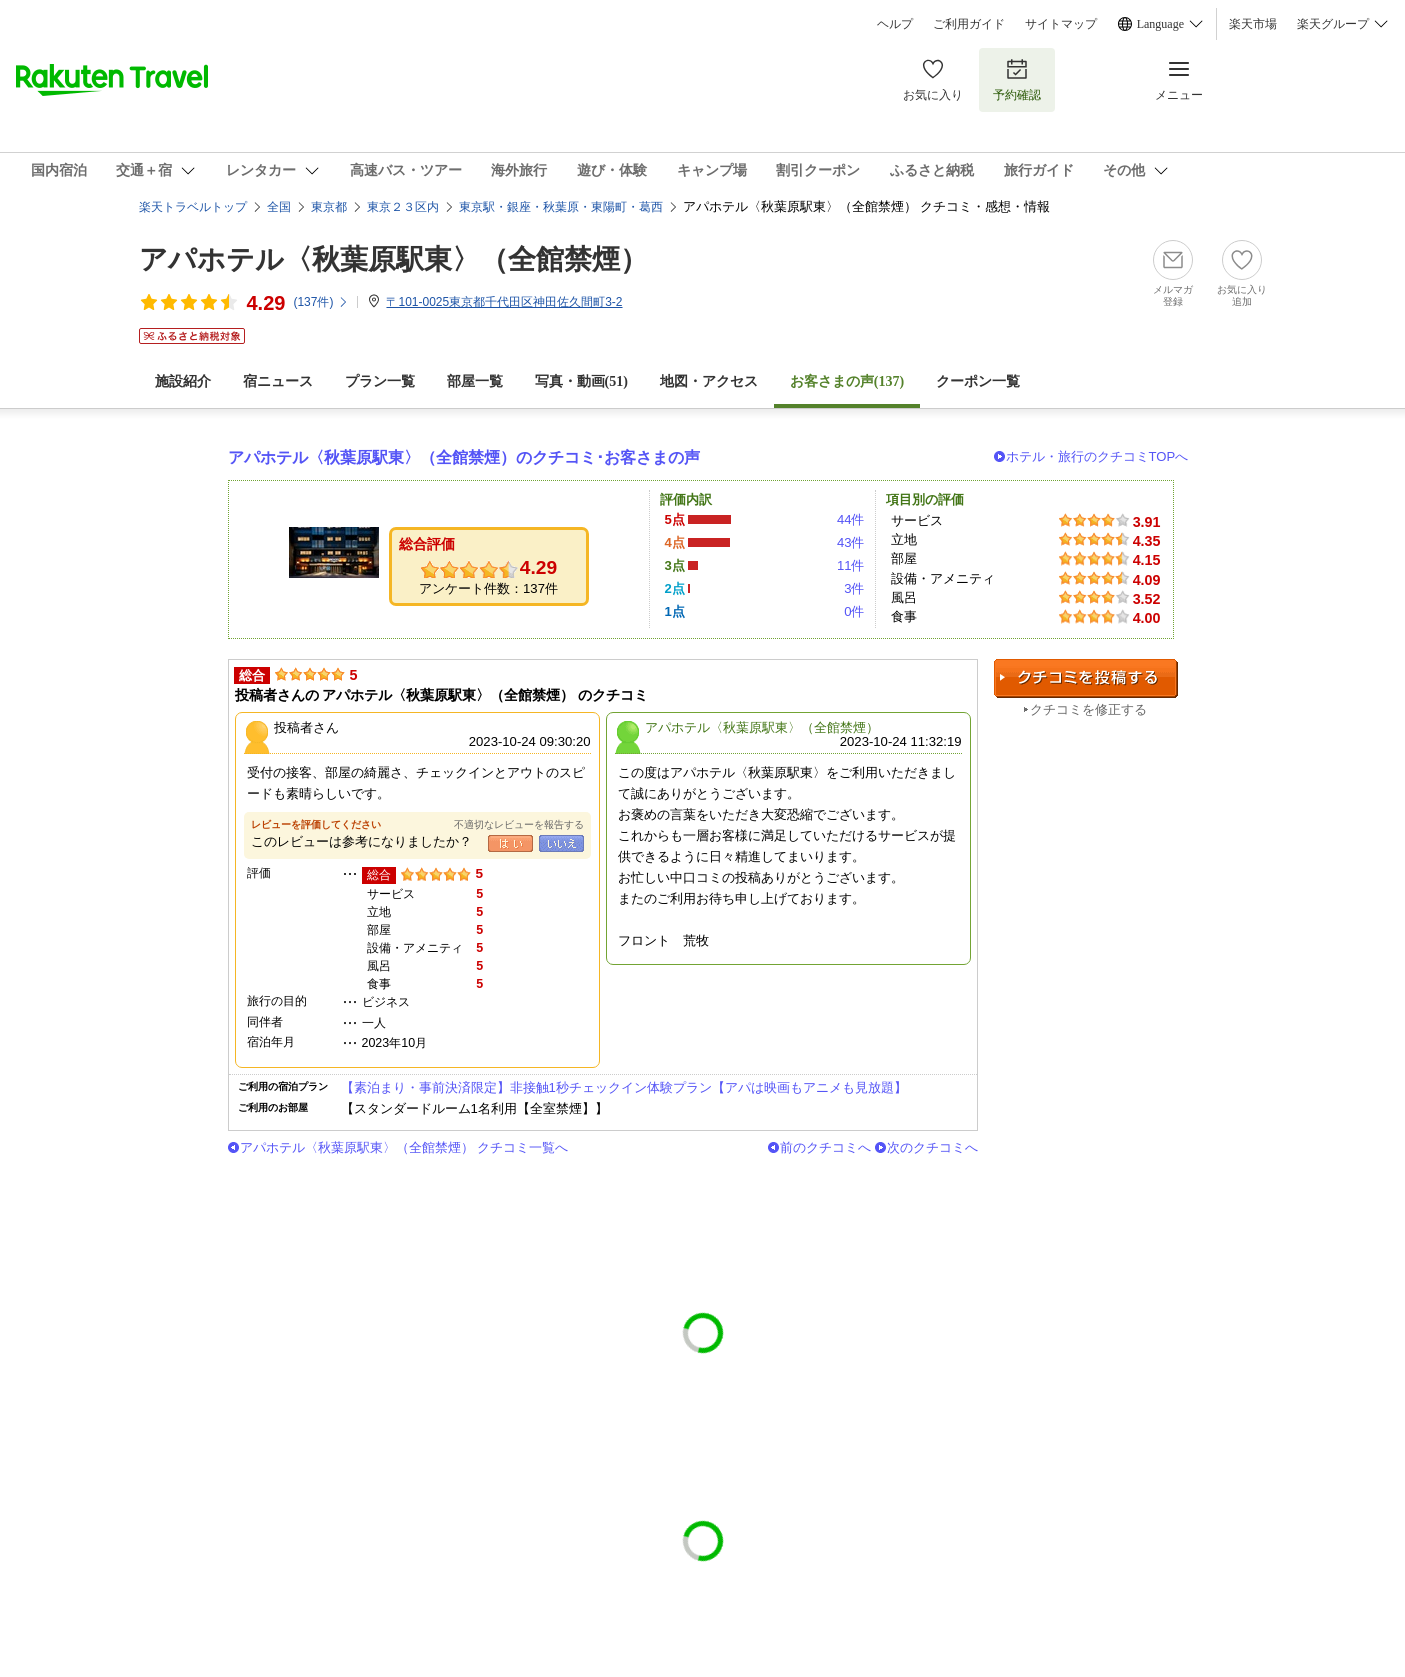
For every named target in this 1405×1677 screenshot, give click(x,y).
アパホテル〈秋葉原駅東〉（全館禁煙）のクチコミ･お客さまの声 (464, 457)
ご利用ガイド (969, 24)
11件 (851, 565)
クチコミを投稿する (1086, 678)
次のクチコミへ (932, 1147)
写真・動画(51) (581, 381)
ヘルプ (895, 24)
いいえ (561, 843)
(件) (321, 302)
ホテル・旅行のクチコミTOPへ (1097, 456)
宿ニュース (278, 381)
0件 (854, 611)
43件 (851, 542)
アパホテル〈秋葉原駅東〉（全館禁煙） (393, 259)
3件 (854, 588)
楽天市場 (1253, 24)
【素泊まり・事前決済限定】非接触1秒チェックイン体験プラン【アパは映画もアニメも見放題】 (624, 1087)
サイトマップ (1061, 24)
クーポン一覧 (978, 381)
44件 (851, 519)
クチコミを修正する (1088, 709)
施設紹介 (183, 381)
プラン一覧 (380, 381)
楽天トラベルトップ (193, 207)
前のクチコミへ (825, 1147)
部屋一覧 (475, 381)
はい (510, 843)
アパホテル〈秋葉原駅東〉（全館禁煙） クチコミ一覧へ (404, 1147)
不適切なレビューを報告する (519, 824)
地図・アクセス (709, 381)
